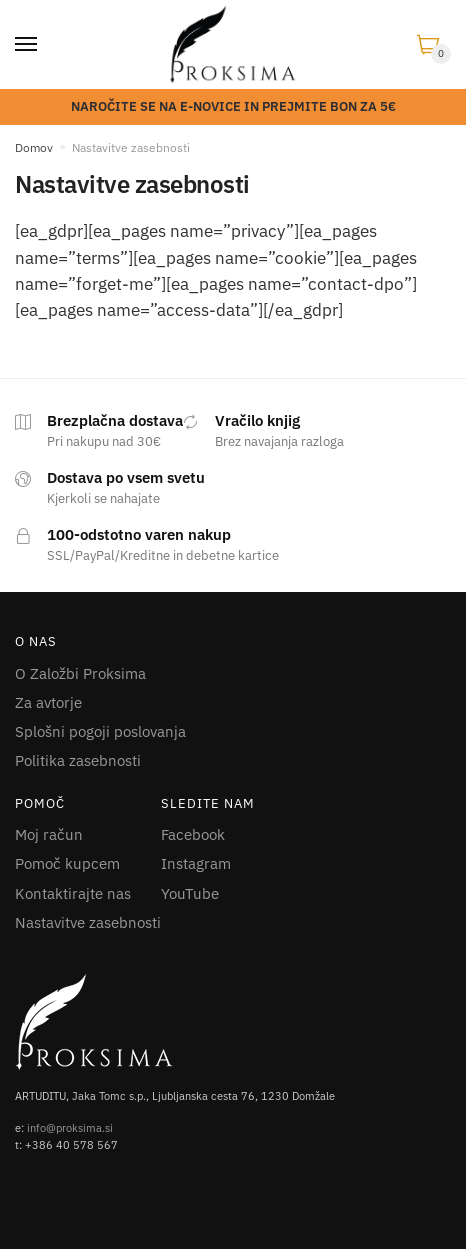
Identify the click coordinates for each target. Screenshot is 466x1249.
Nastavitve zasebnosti (88, 922)
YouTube (190, 893)
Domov (34, 147)
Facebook (193, 834)
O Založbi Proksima (80, 673)
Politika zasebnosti (78, 760)
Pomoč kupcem (67, 863)
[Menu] (27, 45)
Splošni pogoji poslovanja (100, 731)
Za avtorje (48, 702)
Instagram (196, 863)
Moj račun (49, 834)
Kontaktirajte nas (73, 893)
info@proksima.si (70, 1128)
